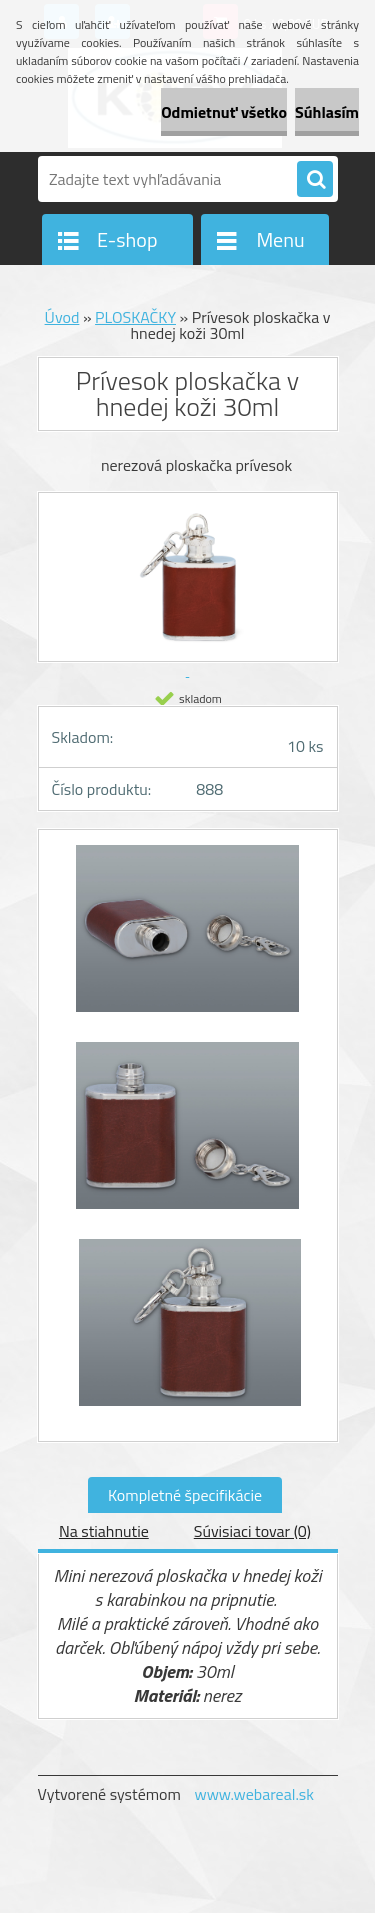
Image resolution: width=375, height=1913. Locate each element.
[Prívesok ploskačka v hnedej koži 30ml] (188, 938)
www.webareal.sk (254, 1794)
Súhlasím (327, 112)
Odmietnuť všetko (224, 112)
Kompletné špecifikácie (185, 1495)
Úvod (62, 317)
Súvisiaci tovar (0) (252, 1531)
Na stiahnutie (104, 1531)
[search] (315, 180)
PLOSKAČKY (135, 317)
